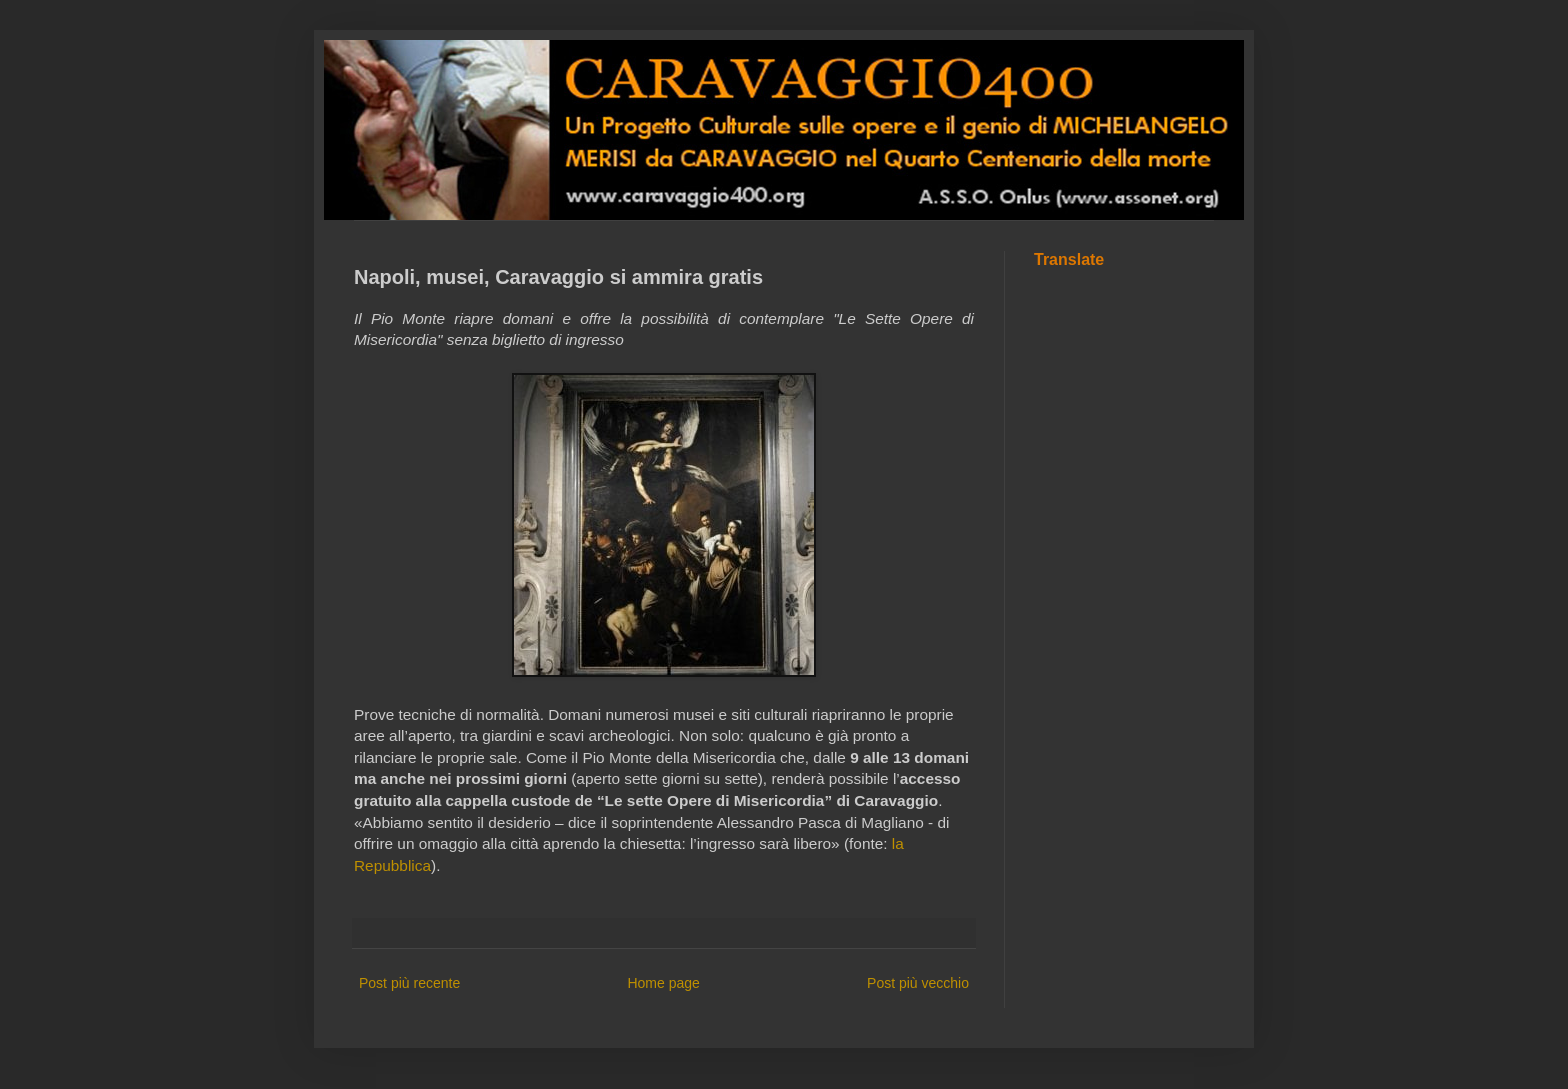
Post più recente (409, 983)
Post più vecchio (918, 983)
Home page (663, 983)
